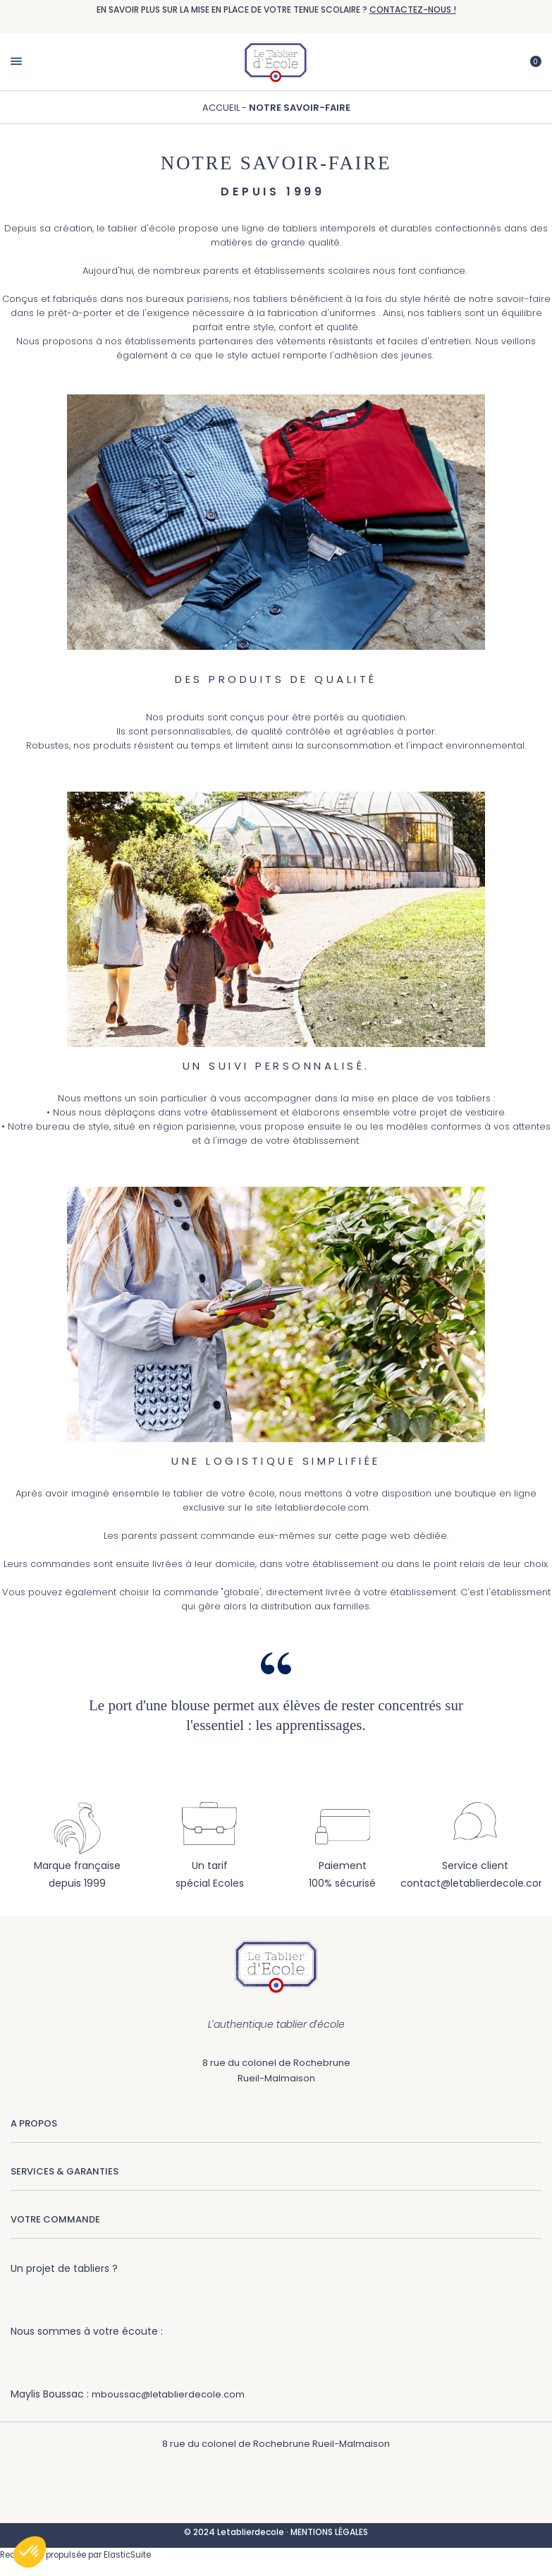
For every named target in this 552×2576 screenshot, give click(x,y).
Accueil (222, 107)
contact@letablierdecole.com (474, 1883)
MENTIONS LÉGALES (329, 2532)
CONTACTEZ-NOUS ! (412, 10)
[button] (30, 2552)
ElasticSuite (127, 2554)
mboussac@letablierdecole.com (168, 2394)
